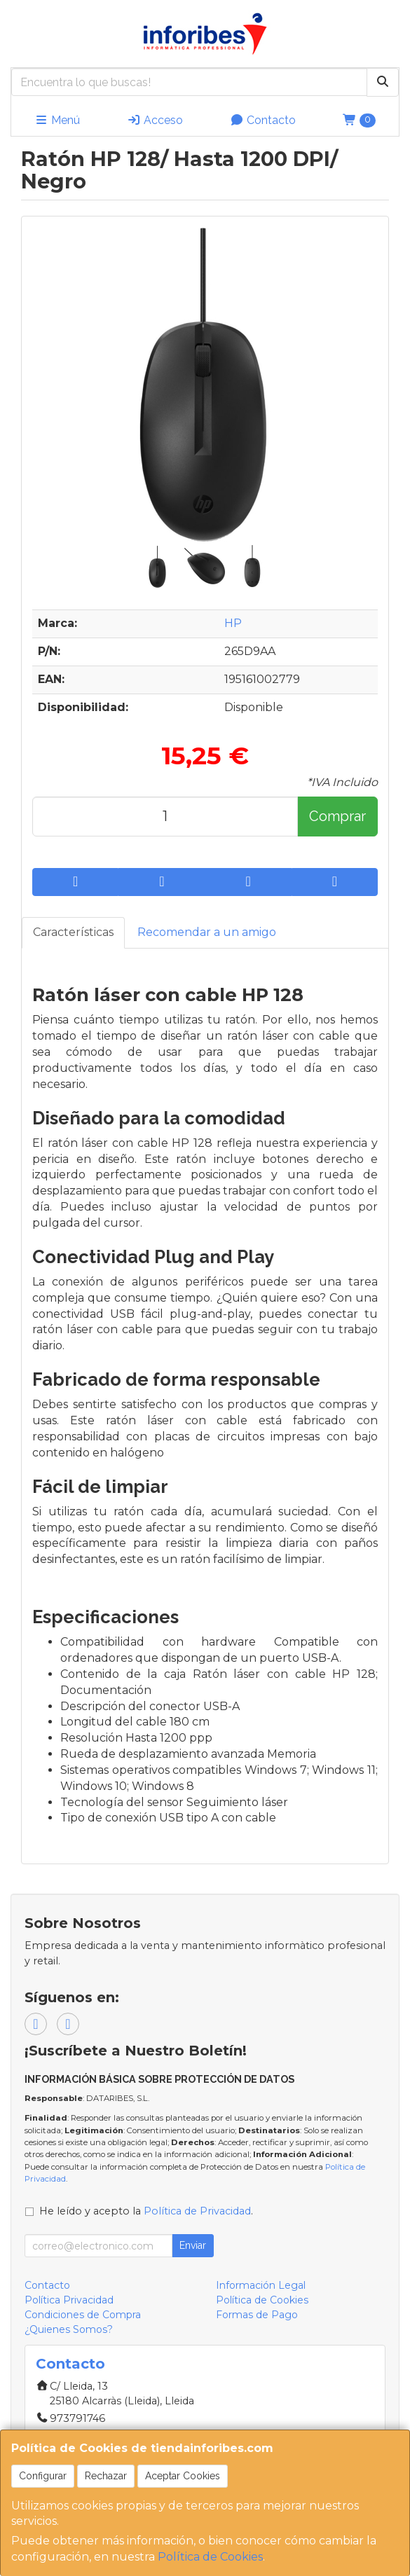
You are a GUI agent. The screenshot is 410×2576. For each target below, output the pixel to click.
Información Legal (261, 2285)
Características (73, 932)
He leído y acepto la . (146, 2211)
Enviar (192, 2245)
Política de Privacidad (197, 2211)
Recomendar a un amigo (206, 932)
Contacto (263, 120)
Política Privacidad (69, 2300)
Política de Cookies (210, 2556)
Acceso (155, 120)
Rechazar (106, 2475)
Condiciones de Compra (83, 2314)
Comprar (337, 816)
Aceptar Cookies (182, 2475)
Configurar (43, 2475)
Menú (57, 120)
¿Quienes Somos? (69, 2329)
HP (233, 623)
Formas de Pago (257, 2314)
